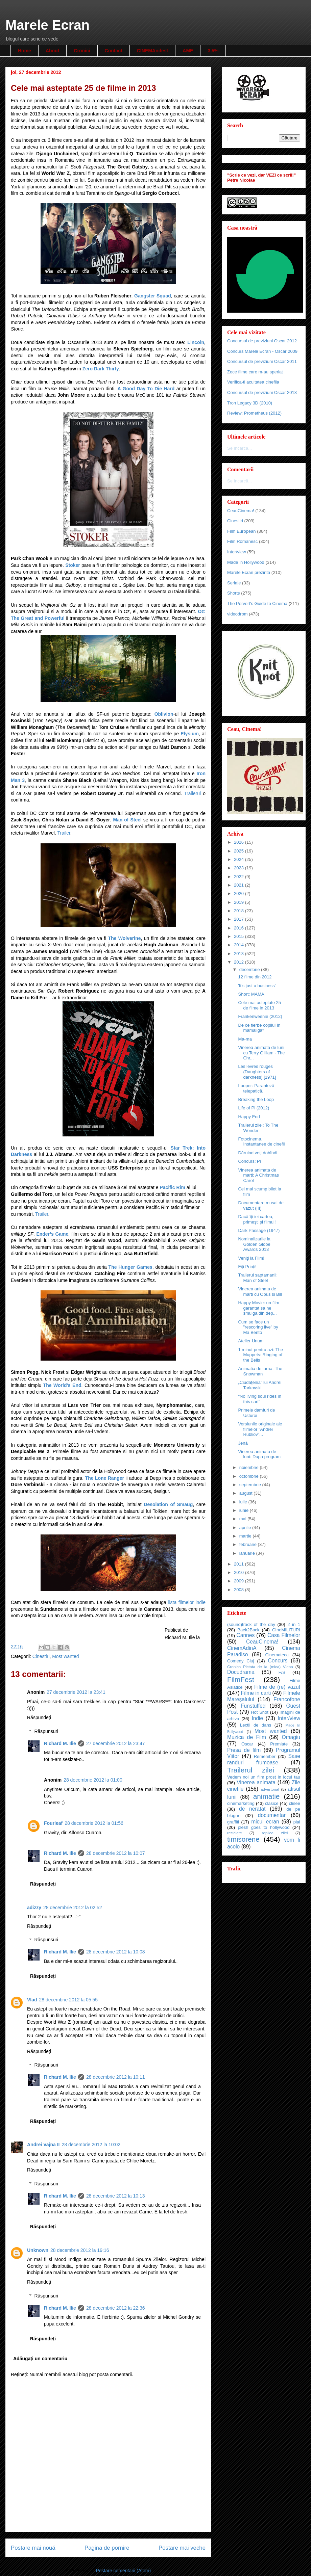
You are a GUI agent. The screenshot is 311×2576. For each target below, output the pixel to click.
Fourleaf (53, 1823)
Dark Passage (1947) (259, 1230)
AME (188, 50)
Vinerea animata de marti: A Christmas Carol (258, 1175)
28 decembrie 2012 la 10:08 (115, 1951)
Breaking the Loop (256, 1099)
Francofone (286, 1699)
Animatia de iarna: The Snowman (260, 1371)
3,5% (213, 50)
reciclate (234, 1833)
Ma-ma (245, 1039)
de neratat (252, 1809)
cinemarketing (241, 1803)
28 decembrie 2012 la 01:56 (94, 1823)
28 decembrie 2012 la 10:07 (115, 1853)
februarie (248, 1544)
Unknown (37, 2250)
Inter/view (236, 551)
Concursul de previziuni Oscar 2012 (262, 340)
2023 (239, 867)
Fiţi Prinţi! (247, 1266)
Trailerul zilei (250, 1770)
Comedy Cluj (240, 1660)
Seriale (234, 582)
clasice (272, 1803)
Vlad (32, 1999)
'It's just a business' (257, 985)
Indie (257, 1718)
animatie (266, 1796)
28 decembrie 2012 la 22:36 (115, 2308)
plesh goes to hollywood (263, 1827)
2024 (239, 859)
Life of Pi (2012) (253, 1107)
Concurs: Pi (249, 1161)
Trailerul (192, 793)
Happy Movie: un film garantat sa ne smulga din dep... (258, 1308)
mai (243, 1518)
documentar (272, 1815)
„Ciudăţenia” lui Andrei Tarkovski (259, 1385)
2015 (239, 936)
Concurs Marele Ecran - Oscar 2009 (262, 351)
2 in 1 (293, 1624)
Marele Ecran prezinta (248, 572)
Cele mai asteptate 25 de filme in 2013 (259, 1005)
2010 (239, 1572)
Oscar (247, 1743)
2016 (239, 927)
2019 (239, 902)
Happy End (249, 1116)
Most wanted (65, 1656)
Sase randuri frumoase (263, 1759)
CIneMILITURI (286, 1629)
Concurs (278, 1660)
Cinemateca (277, 1654)
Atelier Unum (250, 1340)
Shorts (233, 593)
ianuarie (247, 1553)
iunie (244, 1510)
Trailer (63, 833)
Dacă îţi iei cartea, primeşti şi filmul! (257, 1219)
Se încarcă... (239, 448)
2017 (239, 919)
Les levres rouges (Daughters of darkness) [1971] (257, 1071)
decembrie (250, 969)
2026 (239, 842)
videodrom (237, 613)
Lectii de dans (255, 1725)
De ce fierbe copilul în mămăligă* (259, 1028)
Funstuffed (253, 1706)
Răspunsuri (46, 1731)
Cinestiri (41, 1656)
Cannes (245, 1635)
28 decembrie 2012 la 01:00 (93, 1780)
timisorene (243, 1839)
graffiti (233, 1821)
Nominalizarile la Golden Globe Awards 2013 (254, 1244)
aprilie (245, 1527)
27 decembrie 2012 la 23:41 (76, 1692)
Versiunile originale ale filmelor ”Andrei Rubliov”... (260, 1429)
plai (296, 1821)
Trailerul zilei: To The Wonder (258, 1128)
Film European (241, 531)
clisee (294, 1803)
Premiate (279, 1743)
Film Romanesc (242, 541)
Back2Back (248, 1629)
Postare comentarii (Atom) (123, 2570)
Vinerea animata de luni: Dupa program (259, 1454)
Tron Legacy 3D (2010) (249, 402)
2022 (239, 876)
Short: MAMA (251, 994)
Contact (113, 50)
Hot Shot (259, 1712)
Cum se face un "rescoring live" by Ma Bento (258, 1327)
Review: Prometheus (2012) (254, 413)
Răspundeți (39, 1717)
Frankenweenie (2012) (260, 1016)
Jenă (242, 1443)
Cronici (82, 50)
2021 (239, 885)
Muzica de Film (246, 1737)
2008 (239, 1589)
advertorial (270, 1789)
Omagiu (291, 1737)
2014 (239, 944)
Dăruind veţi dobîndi (257, 1152)
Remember (265, 1756)
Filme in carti (256, 1693)
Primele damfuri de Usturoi (256, 1413)
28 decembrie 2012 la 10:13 (115, 2196)
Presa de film (244, 1750)
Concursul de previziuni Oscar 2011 (262, 361)
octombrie (249, 1476)
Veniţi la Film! (251, 1258)
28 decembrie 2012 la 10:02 (91, 2144)
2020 (239, 893)
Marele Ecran (47, 25)
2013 (239, 953)
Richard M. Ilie (60, 1743)
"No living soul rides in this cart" (259, 1399)
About (52, 50)
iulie (243, 1501)
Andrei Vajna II (43, 2144)
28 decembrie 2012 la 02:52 (72, 1907)
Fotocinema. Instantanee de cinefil (261, 1141)
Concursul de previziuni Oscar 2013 (262, 392)
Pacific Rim (172, 1187)
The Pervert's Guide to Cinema (257, 603)
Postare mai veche (182, 2548)
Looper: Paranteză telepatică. (256, 1088)
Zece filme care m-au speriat (255, 371)
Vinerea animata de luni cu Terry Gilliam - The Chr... (261, 1052)
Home (24, 50)
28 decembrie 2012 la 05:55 (68, 1999)
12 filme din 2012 (254, 976)
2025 (239, 850)
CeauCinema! (240, 510)
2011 (239, 1564)
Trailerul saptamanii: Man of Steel (258, 1277)
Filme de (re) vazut (277, 1687)
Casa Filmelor (283, 1635)
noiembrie (249, 1467)
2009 (239, 1580)
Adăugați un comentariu (40, 2358)
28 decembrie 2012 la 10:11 (115, 2077)
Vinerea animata (256, 1782)
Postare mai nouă (33, 2548)
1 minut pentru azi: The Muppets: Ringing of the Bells (260, 1355)
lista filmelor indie (187, 1602)
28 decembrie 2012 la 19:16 (79, 2250)
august (246, 1493)
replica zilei (275, 1833)
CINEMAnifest (152, 50)
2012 (239, 962)
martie (246, 1536)
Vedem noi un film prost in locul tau (263, 1777)
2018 (239, 910)
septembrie (250, 1484)
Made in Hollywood (245, 562)
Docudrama (241, 1672)
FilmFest (240, 1679)
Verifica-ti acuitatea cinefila (253, 382)
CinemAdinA (242, 1648)
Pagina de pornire (107, 2548)
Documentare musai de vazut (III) (260, 1205)
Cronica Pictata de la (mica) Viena (260, 1666)
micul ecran (265, 1821)
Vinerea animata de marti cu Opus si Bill (260, 1291)
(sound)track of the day (251, 1624)
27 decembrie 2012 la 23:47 (115, 1743)
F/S (282, 1672)
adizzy (34, 1907)
